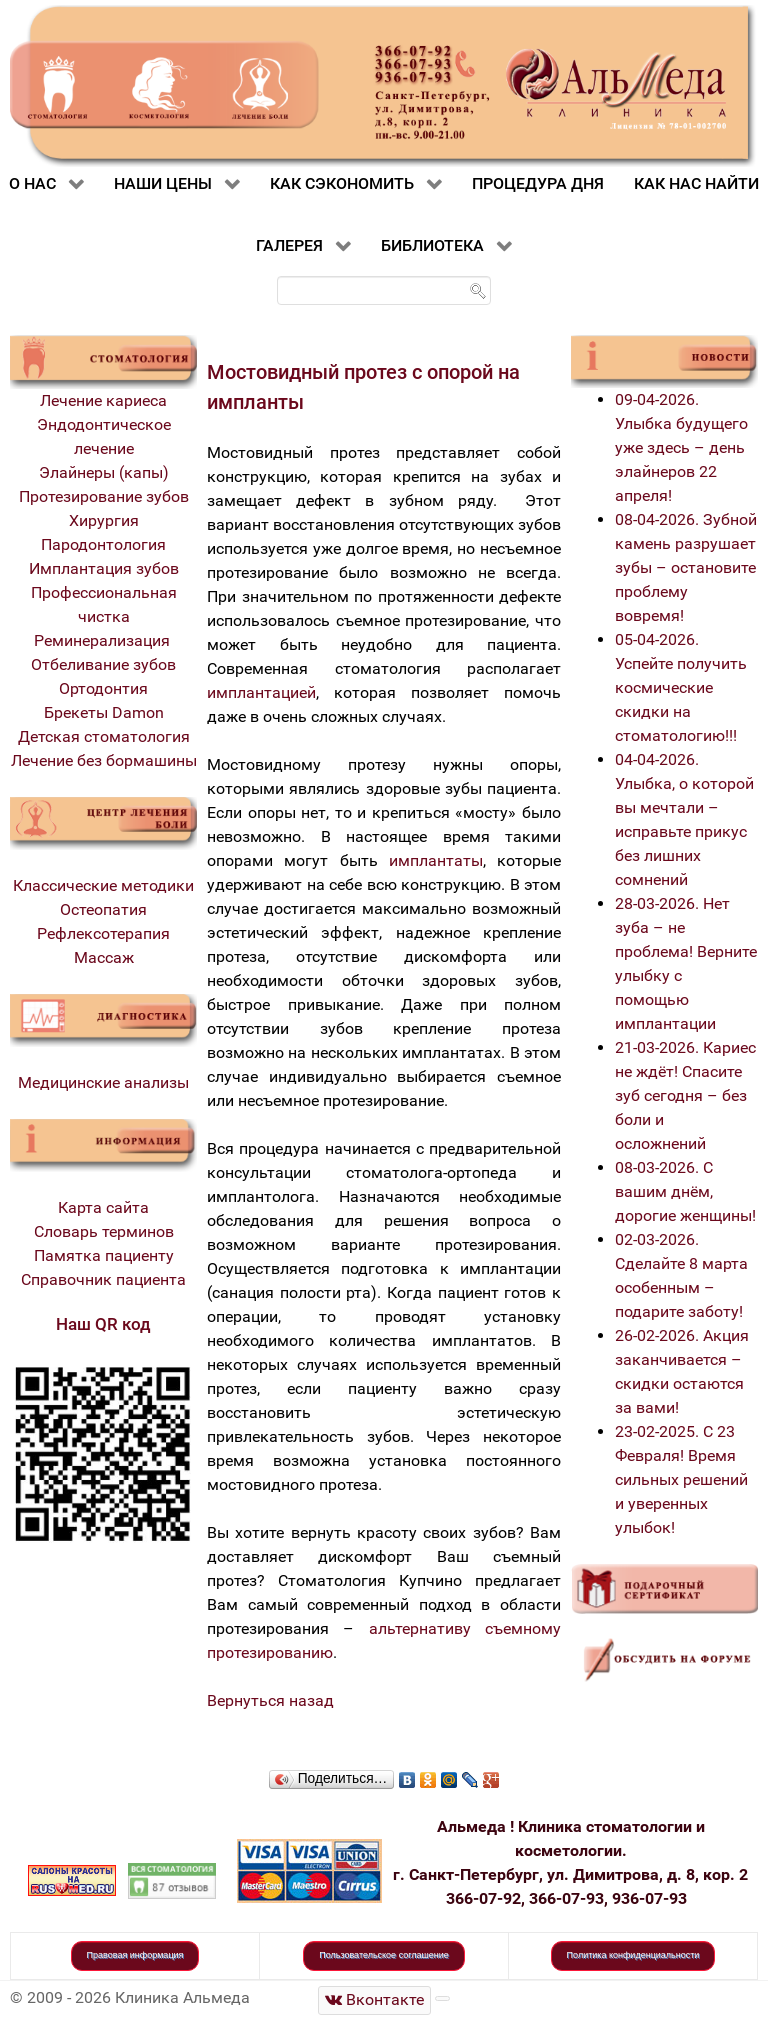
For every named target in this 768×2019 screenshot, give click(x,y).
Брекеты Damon (104, 712)
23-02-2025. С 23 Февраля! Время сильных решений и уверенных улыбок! (681, 1479)
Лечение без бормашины (104, 760)
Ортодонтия (103, 688)
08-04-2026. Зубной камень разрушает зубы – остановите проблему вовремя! (686, 567)
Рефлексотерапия (103, 933)
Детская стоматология (104, 736)
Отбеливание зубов (103, 664)
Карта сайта (103, 1207)
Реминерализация (104, 640)
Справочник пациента (103, 1279)
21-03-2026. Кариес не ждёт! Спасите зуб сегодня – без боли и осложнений (685, 1095)
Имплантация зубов (104, 568)
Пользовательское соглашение (384, 1955)
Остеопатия (103, 909)
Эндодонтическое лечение (104, 436)
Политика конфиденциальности (633, 1955)
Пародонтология (103, 544)
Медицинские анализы (103, 1082)
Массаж (104, 957)
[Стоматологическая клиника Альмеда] (375, 2000)
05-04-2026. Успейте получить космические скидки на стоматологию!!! (681, 687)
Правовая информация (135, 1955)
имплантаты (436, 860)
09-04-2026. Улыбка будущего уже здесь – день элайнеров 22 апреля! (681, 447)
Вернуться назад (270, 1700)
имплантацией (261, 692)
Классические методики (103, 885)
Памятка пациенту (104, 1255)
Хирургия (104, 520)
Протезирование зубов (104, 496)
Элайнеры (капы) (104, 472)
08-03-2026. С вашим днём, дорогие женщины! (685, 1191)
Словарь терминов (104, 1231)
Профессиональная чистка (104, 604)
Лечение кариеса (103, 400)
